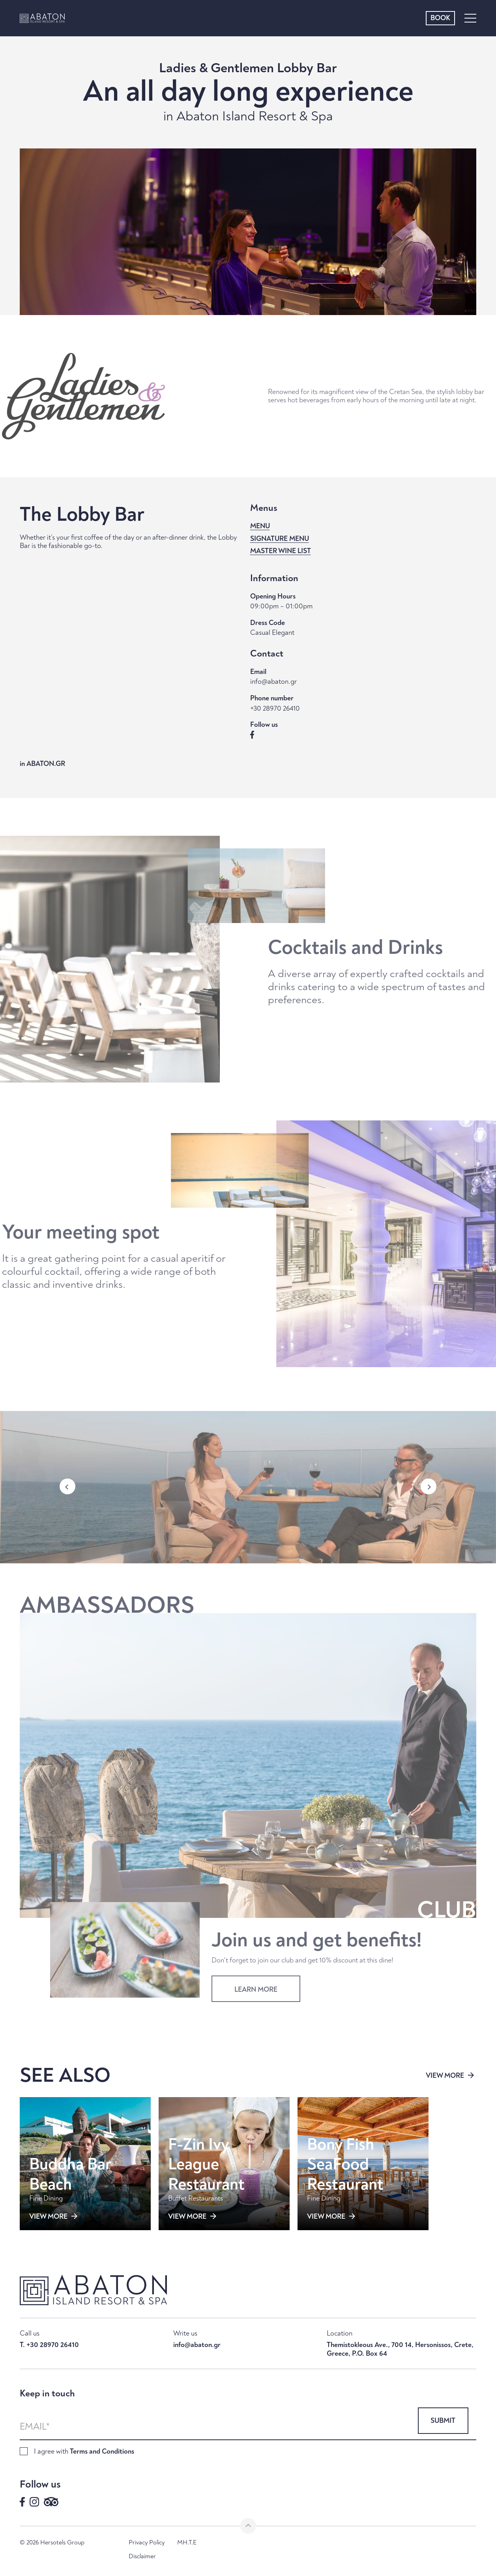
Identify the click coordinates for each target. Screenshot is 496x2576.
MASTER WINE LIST (280, 551)
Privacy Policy (147, 2542)
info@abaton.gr (273, 681)
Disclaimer (142, 2556)
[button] (67, 1494)
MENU (260, 526)
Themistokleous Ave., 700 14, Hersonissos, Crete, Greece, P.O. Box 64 (400, 2349)
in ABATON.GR (42, 764)
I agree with (84, 2451)
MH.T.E (187, 2542)
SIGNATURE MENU (279, 539)
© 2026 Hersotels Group (52, 2542)
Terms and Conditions (102, 2451)
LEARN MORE (255, 1982)
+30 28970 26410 (275, 708)
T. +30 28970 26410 (49, 2345)
